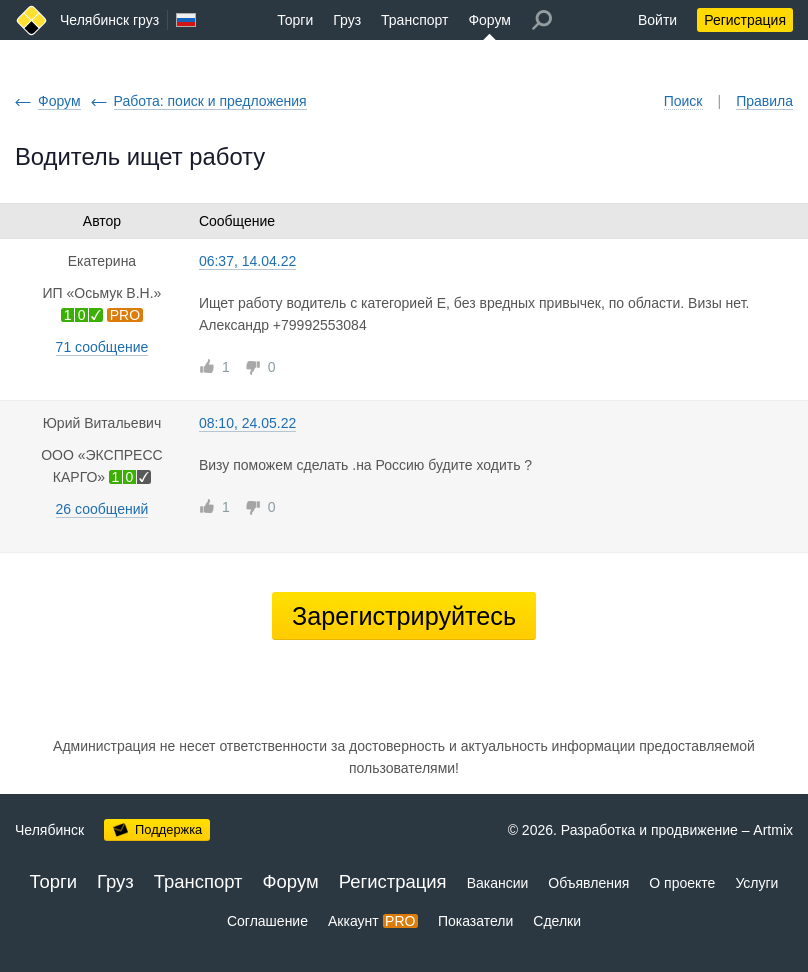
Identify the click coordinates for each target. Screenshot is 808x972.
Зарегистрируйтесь (404, 616)
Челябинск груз (109, 20)
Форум (489, 20)
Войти (657, 20)
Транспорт (414, 20)
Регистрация (745, 20)
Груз (347, 20)
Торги (295, 20)
